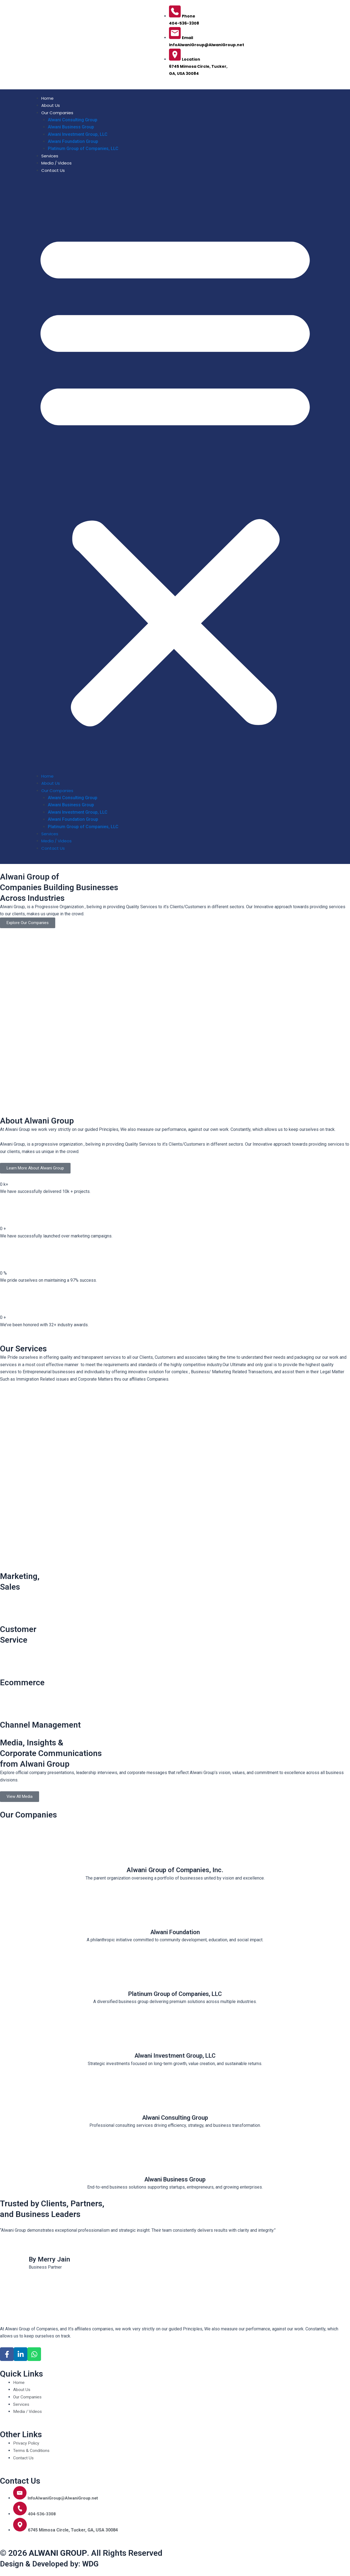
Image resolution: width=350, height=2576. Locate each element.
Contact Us (53, 170)
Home (47, 98)
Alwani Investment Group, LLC (77, 134)
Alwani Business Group (71, 127)
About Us (50, 105)
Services (49, 156)
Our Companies (57, 113)
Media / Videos (56, 163)
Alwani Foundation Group (73, 141)
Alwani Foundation (175, 1932)
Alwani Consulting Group (72, 119)
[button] (175, 477)
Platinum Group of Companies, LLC (83, 148)
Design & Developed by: (53, 2563)
